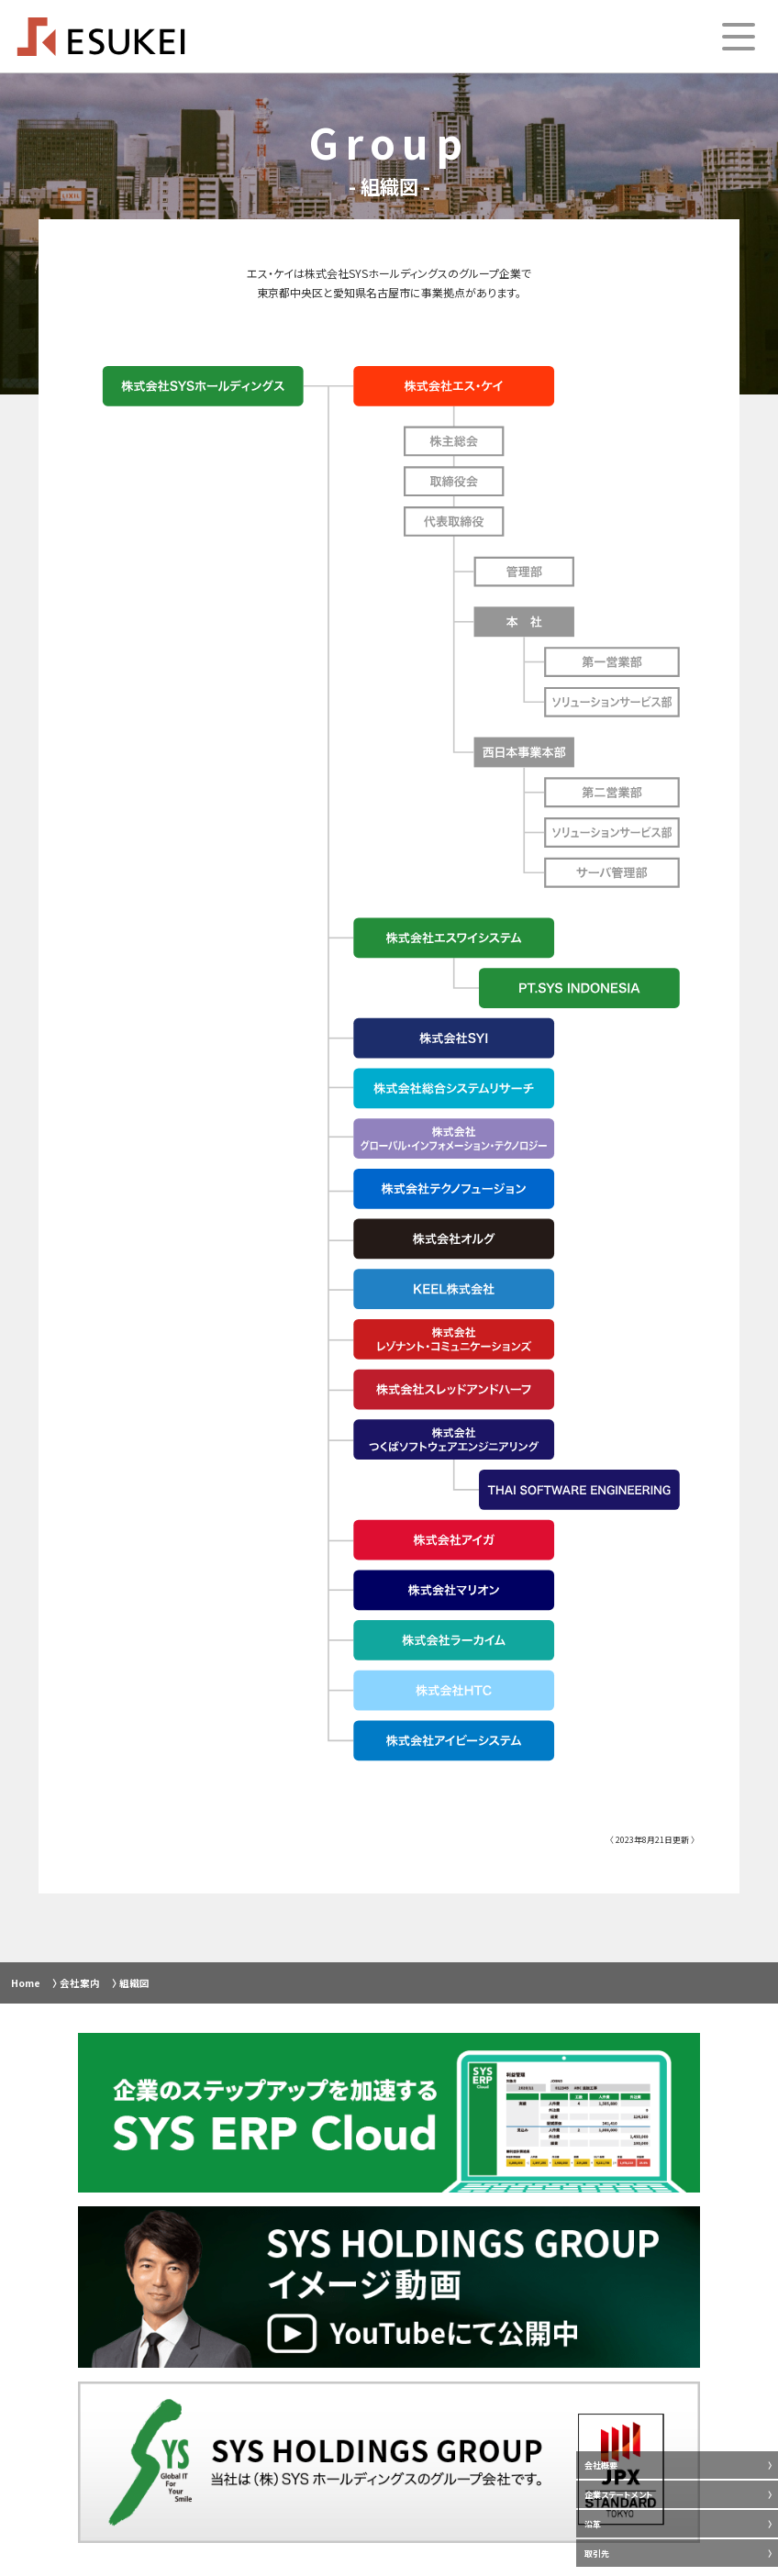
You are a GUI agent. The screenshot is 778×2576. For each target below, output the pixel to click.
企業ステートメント (618, 2495)
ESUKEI (101, 37)
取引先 (596, 2553)
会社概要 (600, 2465)
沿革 (592, 2524)
